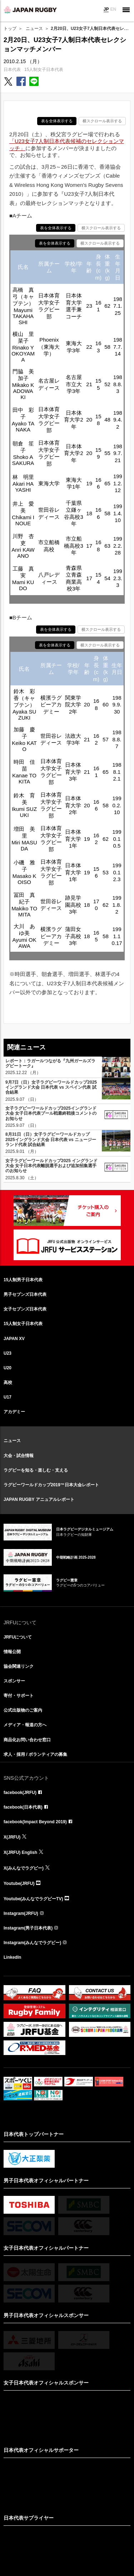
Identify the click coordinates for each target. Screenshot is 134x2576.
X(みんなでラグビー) (24, 1868)
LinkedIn (12, 1957)
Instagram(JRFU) (21, 1913)
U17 (7, 1397)
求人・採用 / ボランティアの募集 (35, 1754)
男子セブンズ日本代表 (25, 1294)
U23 (7, 1353)
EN (113, 9)
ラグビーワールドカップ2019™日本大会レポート (51, 1484)
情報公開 (12, 1651)
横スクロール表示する (102, 121)
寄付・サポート (19, 1695)
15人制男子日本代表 (23, 1279)
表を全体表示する (57, 121)
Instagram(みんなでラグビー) (32, 1942)
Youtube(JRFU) (19, 1883)
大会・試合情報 (19, 1455)
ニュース (34, 28)
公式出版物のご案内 (23, 1710)
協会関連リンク (19, 1666)
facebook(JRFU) (20, 1792)
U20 (7, 1367)
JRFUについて (18, 1637)
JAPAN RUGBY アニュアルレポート (39, 1499)
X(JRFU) (12, 1837)
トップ (10, 28)
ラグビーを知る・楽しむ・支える (36, 1470)
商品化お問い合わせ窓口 (27, 1739)
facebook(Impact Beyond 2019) (35, 1821)
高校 (8, 1382)
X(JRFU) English (20, 1852)
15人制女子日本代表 (43, 69)
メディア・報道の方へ (25, 1724)
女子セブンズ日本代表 (25, 1309)
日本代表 (12, 69)
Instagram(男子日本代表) (28, 1928)
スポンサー (14, 1680)
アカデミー (14, 1411)
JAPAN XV (14, 1338)
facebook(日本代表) (23, 1807)
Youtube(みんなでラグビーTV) (33, 1898)
